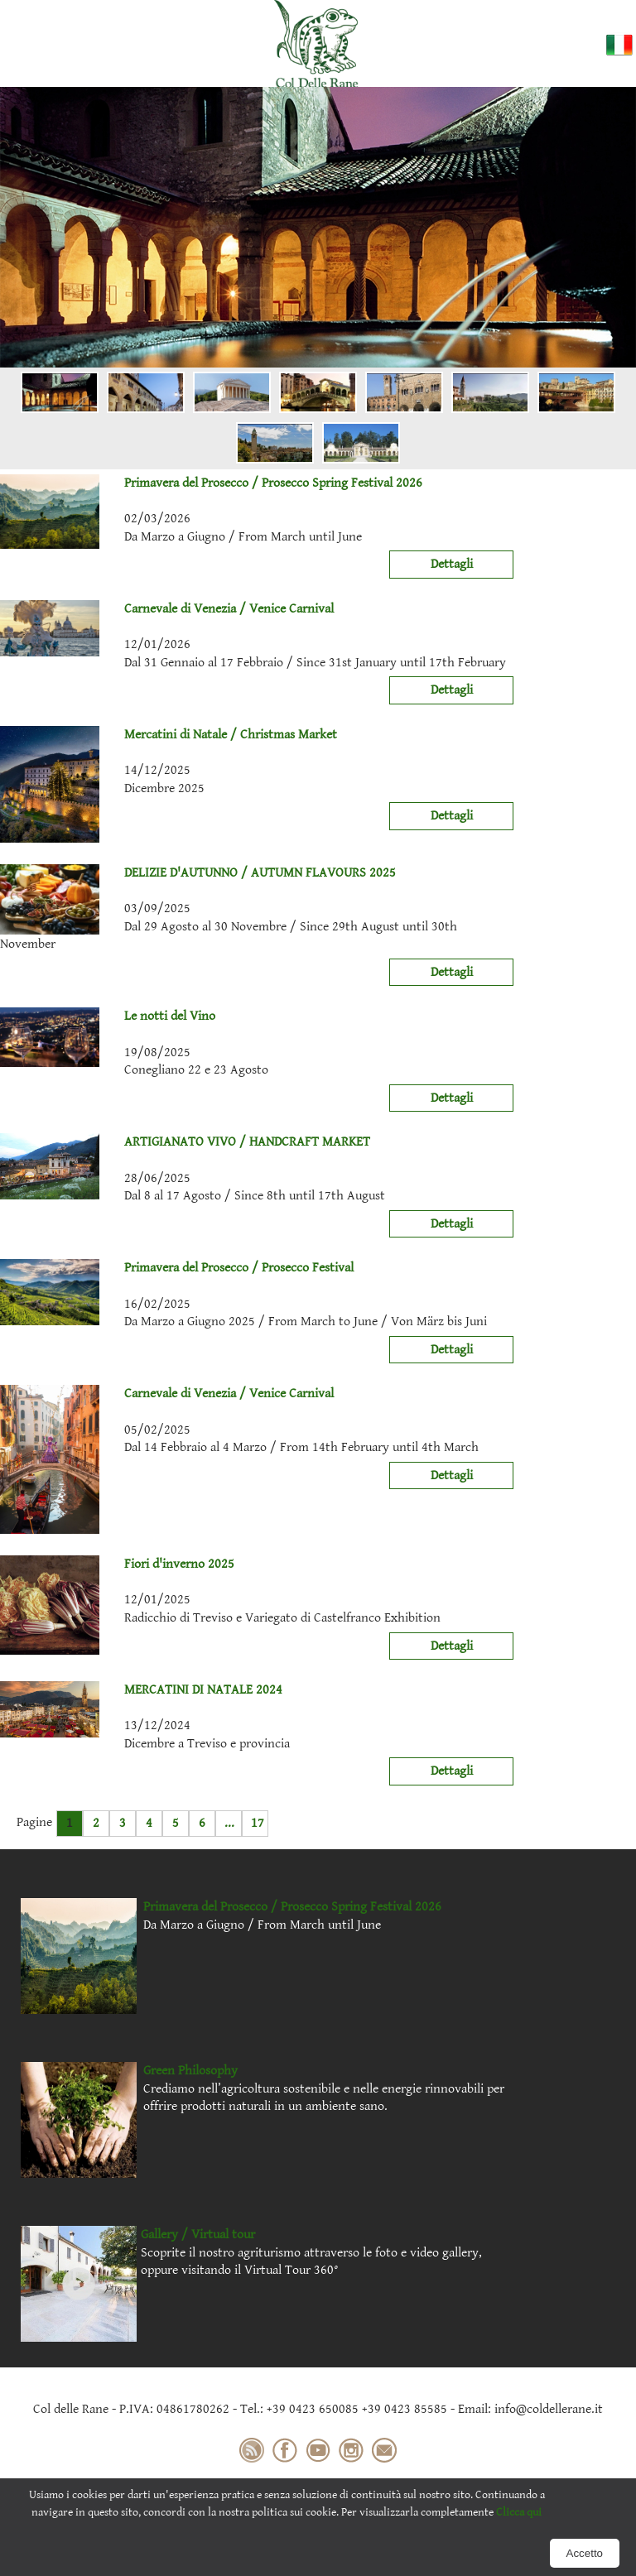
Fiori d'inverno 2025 (117, 1564)
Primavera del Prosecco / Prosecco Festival (177, 1268)
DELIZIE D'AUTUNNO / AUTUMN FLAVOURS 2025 (198, 873)
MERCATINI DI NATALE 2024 (141, 1690)
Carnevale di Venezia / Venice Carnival (167, 609)
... (229, 1823)
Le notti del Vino (107, 1016)
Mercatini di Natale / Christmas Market (168, 735)
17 (257, 1823)
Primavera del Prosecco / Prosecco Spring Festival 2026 (211, 483)
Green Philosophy (190, 2071)
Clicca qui (519, 2512)
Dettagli (452, 564)
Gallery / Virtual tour (198, 2234)
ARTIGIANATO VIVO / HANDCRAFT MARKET (185, 1142)
